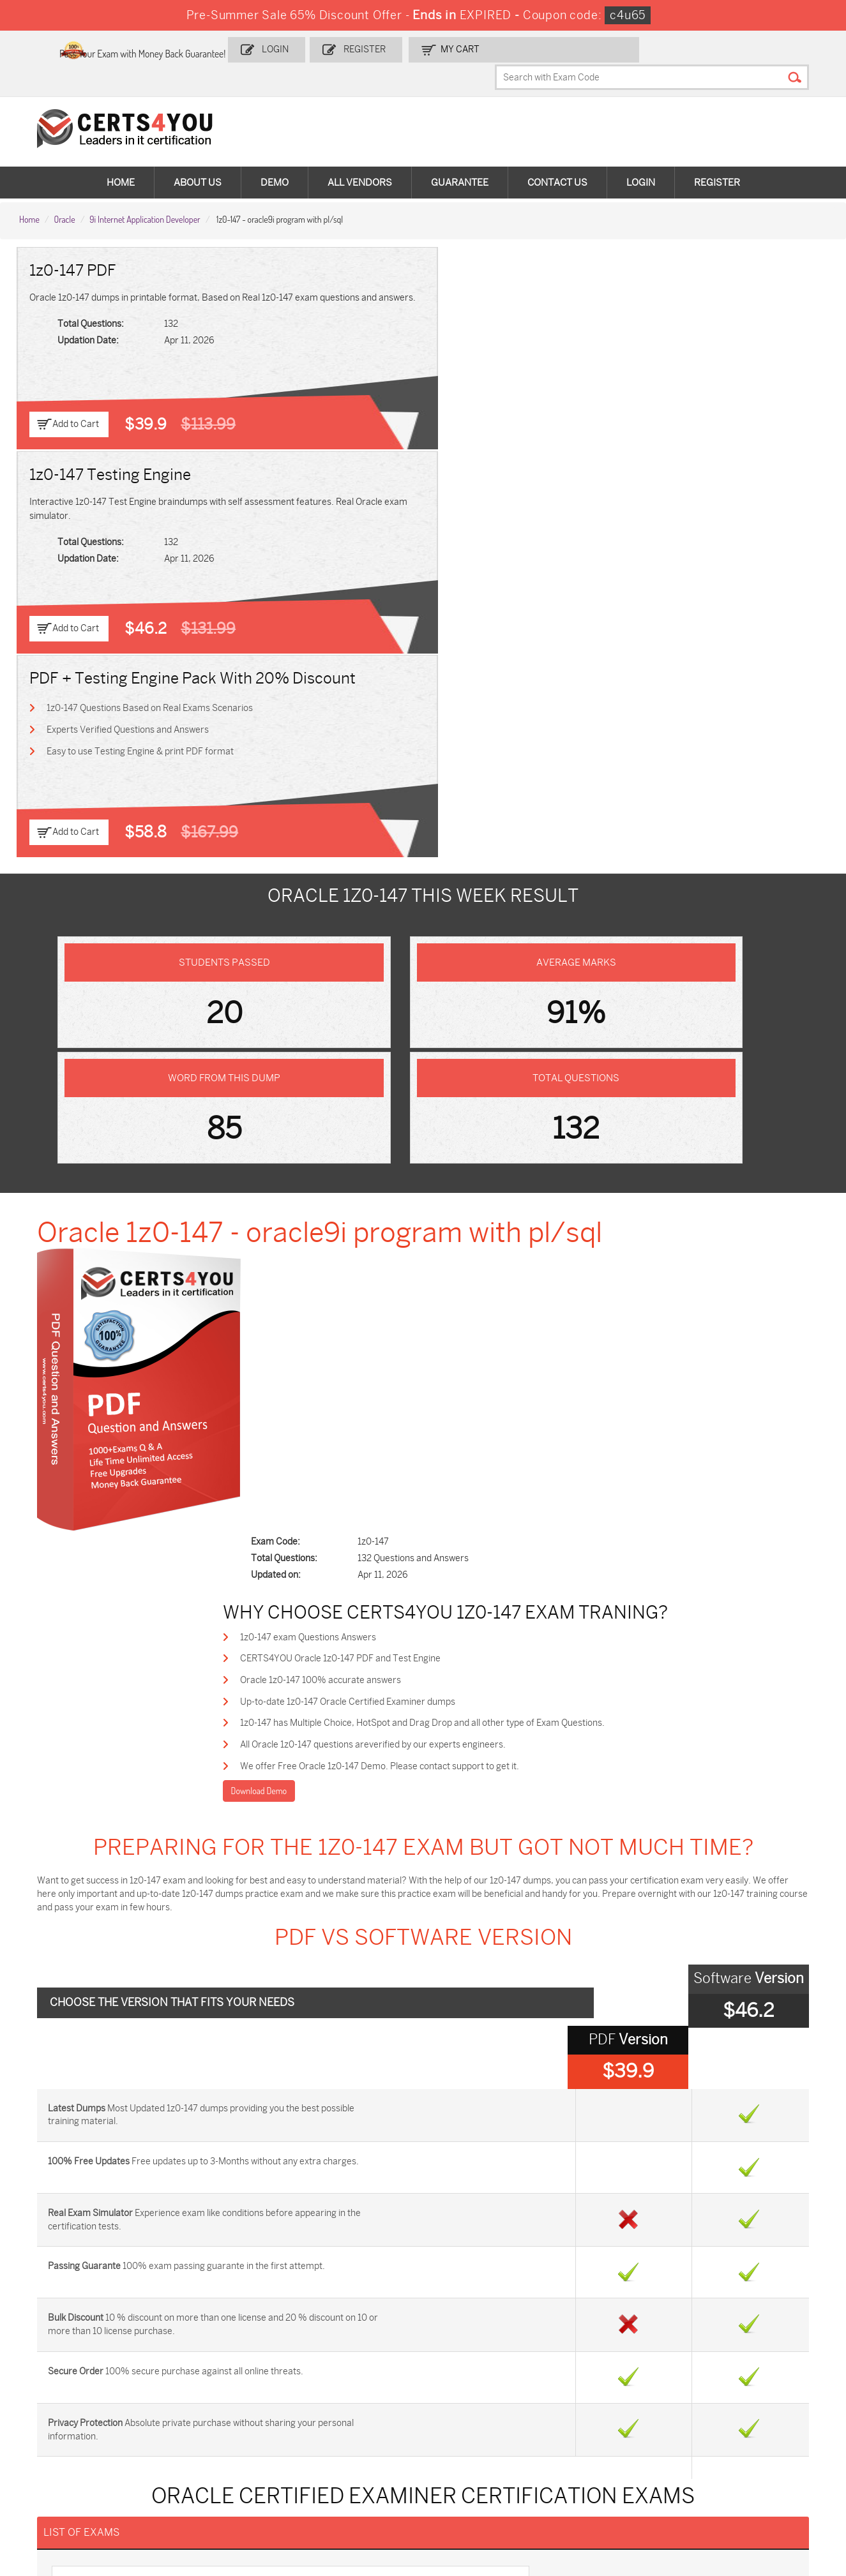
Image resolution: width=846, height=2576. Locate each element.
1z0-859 (90, 1812)
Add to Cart (78, 399)
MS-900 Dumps (332, 2410)
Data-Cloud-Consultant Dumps (745, 2457)
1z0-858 (449, 1772)
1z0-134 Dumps (464, 2388)
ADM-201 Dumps (69, 2388)
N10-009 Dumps (334, 2431)
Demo (275, 159)
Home (121, 159)
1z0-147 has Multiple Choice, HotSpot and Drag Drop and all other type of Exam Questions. (504, 901)
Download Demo (340, 972)
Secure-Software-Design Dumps (616, 2490)
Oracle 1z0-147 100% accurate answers (402, 855)
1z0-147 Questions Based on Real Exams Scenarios (700, 296)
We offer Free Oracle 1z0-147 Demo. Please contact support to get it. (461, 947)
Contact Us (557, 159)
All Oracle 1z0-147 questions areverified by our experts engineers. (455, 924)
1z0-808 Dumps (333, 2388)
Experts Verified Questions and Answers (678, 319)
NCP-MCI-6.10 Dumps (345, 2484)
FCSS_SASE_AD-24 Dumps (223, 2484)
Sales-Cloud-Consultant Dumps (216, 2394)
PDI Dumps (588, 2388)
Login (358, 49)
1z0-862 (449, 1852)
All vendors (360, 159)
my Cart (532, 49)
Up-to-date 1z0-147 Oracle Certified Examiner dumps (430, 878)
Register (442, 49)
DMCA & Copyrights (66, 2277)
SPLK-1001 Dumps (471, 2410)
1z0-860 (450, 1812)
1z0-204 (91, 1731)
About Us (198, 159)
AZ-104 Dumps (65, 2431)
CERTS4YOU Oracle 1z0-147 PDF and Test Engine (422, 832)
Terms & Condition (64, 2256)
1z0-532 (449, 1731)
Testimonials (52, 2235)
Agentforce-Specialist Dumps (477, 2490)
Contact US (49, 2214)
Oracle (64, 192)
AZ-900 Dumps (729, 2388)
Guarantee (459, 159)
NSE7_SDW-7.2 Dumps (745, 2431)
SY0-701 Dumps (466, 2431)
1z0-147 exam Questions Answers (390, 809)
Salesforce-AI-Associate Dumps (614, 2436)
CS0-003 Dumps (202, 2431)
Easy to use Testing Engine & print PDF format (690, 342)
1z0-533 (90, 1772)
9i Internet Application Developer (144, 192)
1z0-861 (89, 1852)
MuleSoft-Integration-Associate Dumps (79, 2490)
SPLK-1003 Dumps (603, 2410)
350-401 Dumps (730, 2410)
